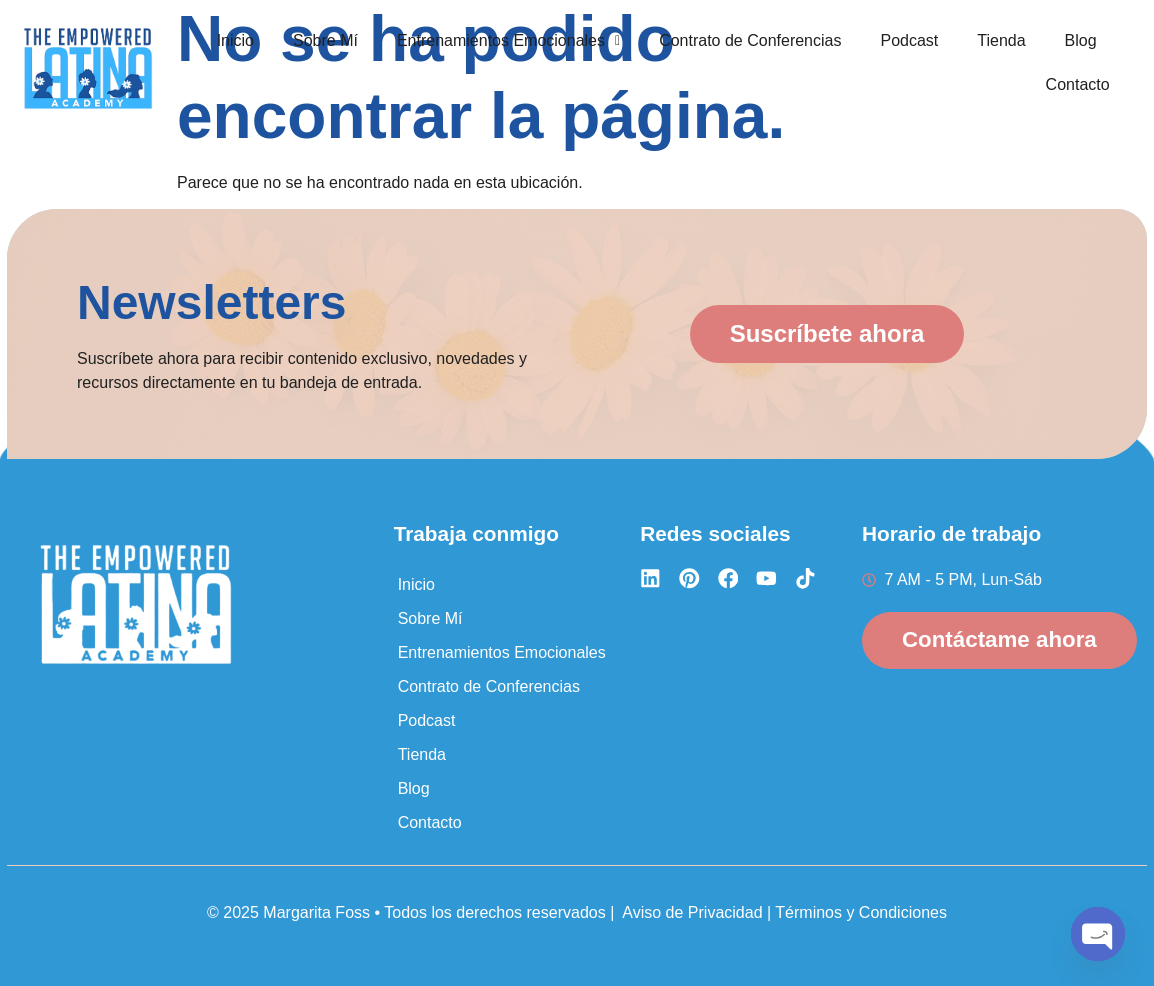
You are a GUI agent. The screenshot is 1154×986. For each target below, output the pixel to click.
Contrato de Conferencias (750, 40)
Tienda (1001, 40)
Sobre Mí (325, 40)
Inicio (235, 40)
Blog (1081, 40)
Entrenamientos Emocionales (508, 40)
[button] (508, 41)
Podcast (909, 40)
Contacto (1078, 82)
